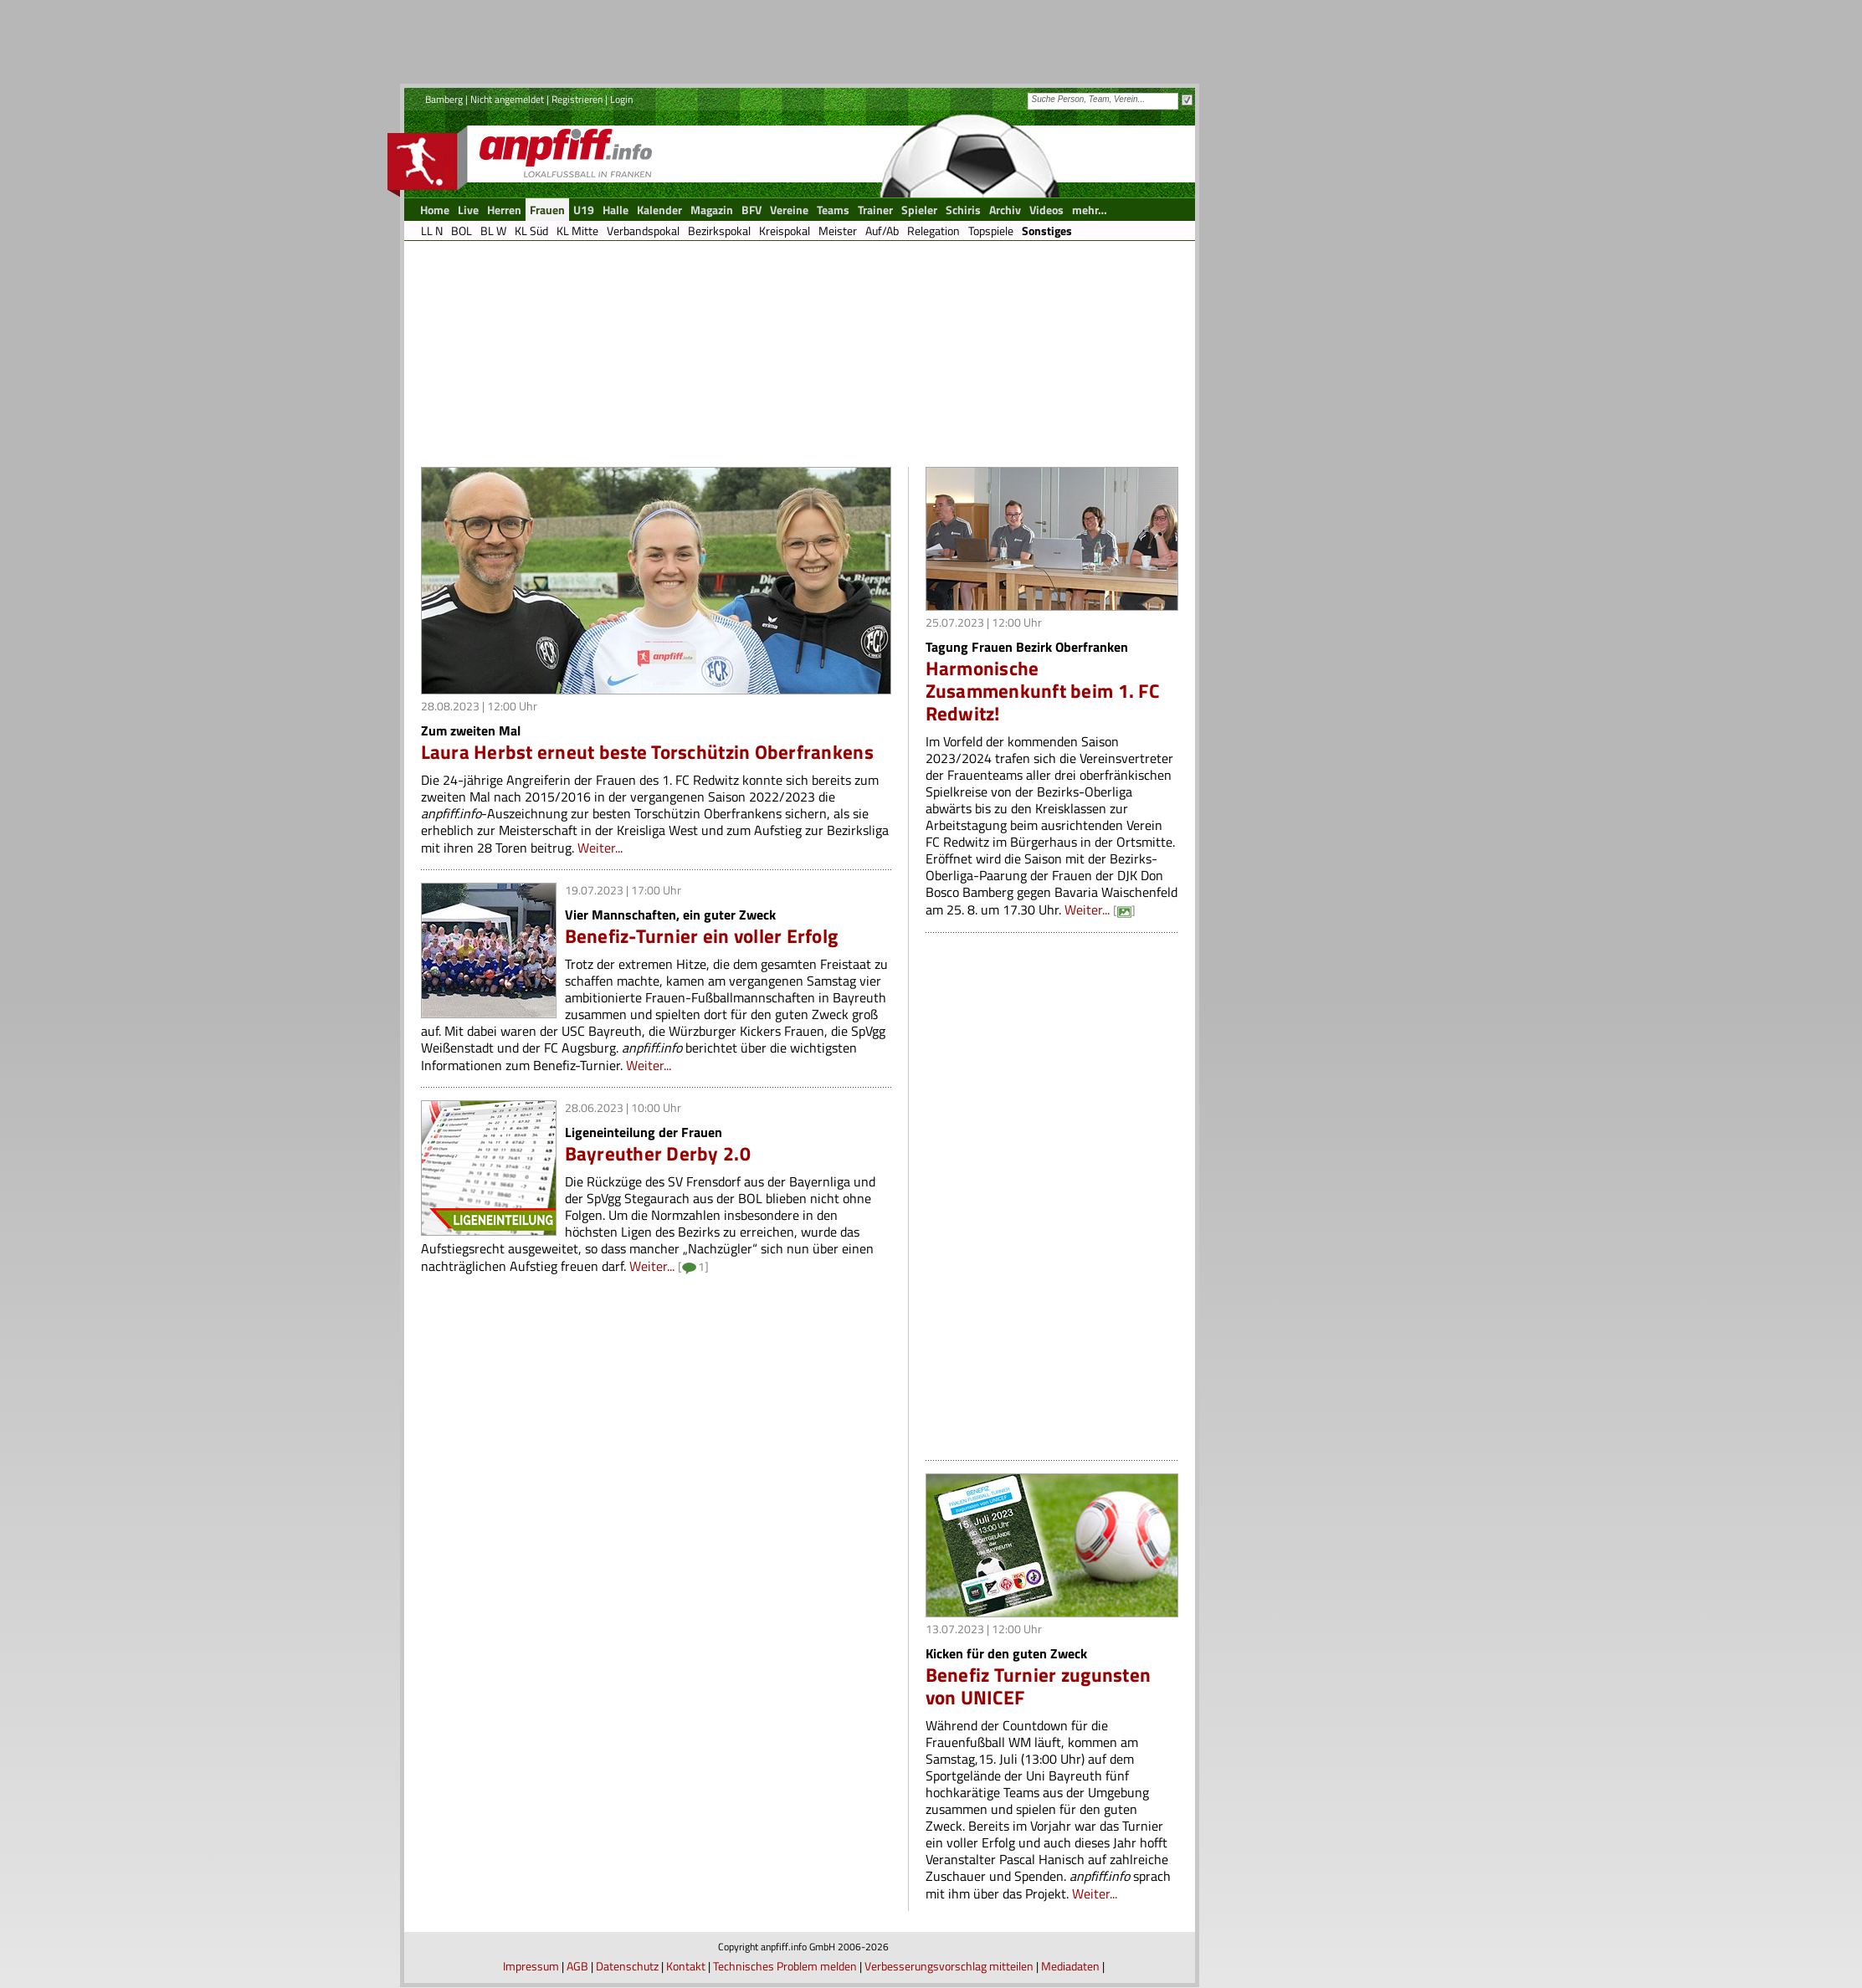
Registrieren (577, 99)
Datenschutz (627, 1966)
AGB (577, 1966)
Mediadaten (1070, 1966)
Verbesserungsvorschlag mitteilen (949, 1966)
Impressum (531, 1966)
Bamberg (444, 99)
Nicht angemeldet (507, 99)
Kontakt (685, 1966)
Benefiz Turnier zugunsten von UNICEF (1039, 1686)
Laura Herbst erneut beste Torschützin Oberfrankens (647, 751)
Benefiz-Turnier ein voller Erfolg (702, 935)
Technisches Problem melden (785, 1966)
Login (621, 99)
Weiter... (600, 848)
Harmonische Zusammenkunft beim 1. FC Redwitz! (1042, 690)
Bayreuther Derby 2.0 (658, 1153)
